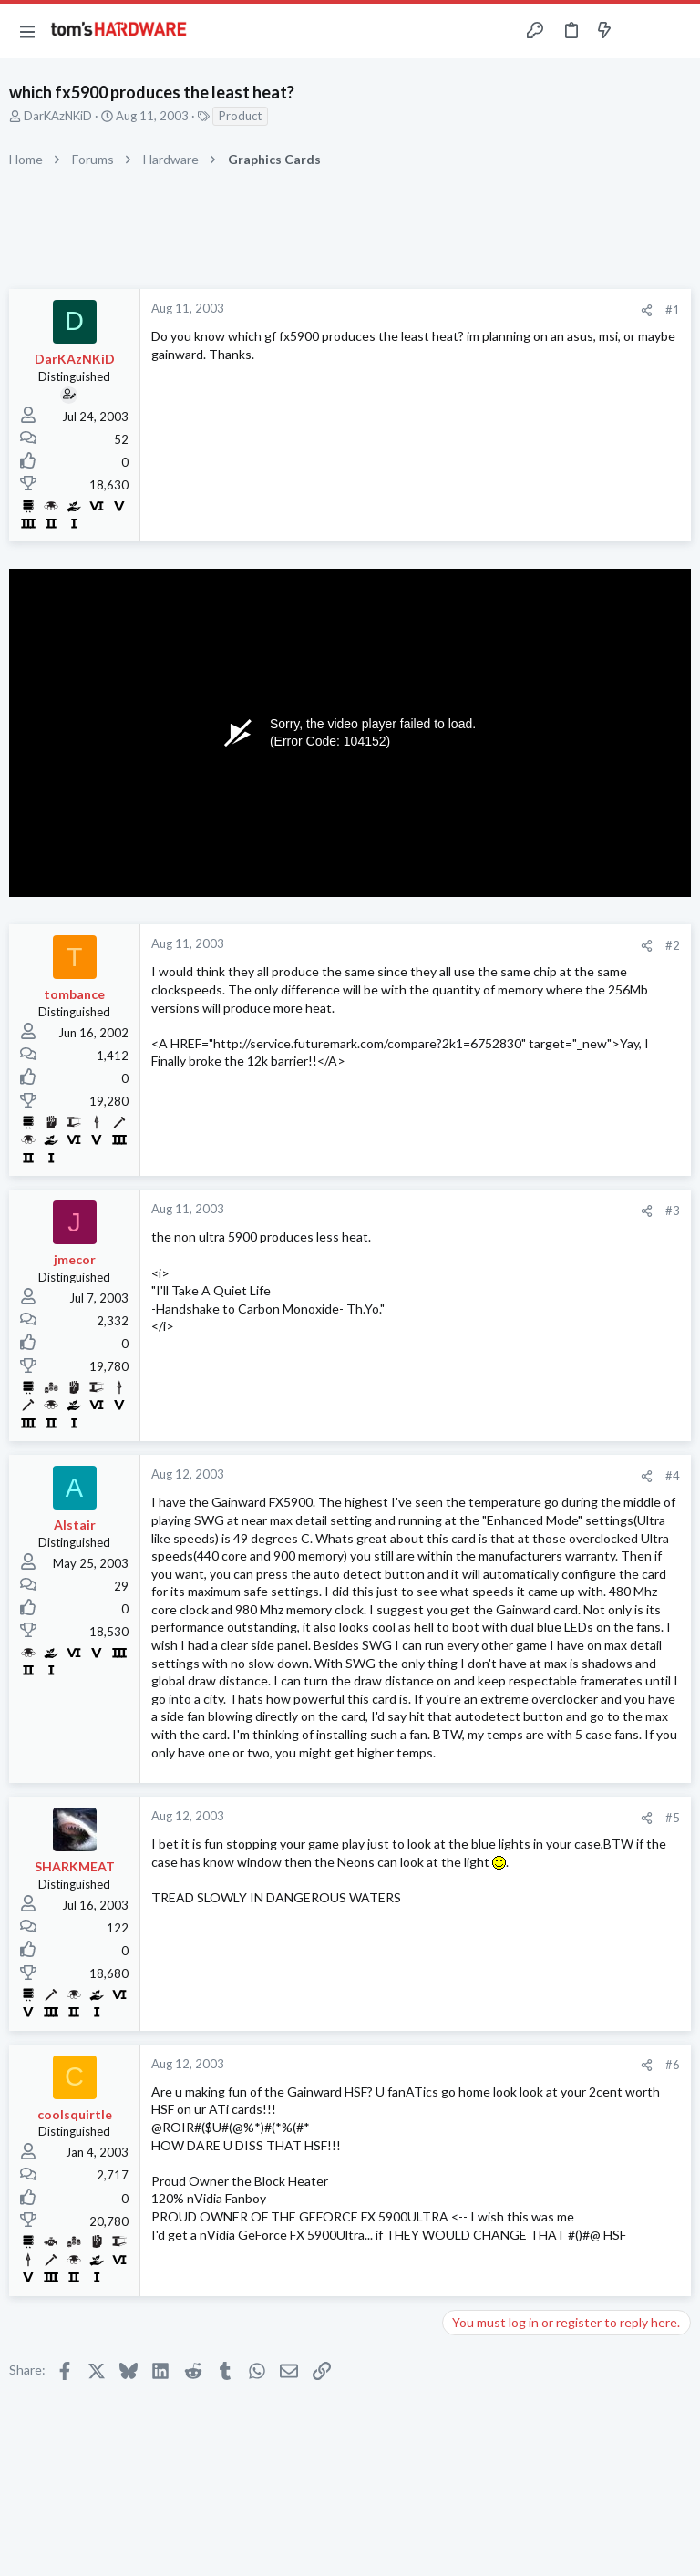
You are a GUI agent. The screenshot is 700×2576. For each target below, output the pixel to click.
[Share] (646, 310)
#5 (672, 1817)
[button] (27, 30)
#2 (672, 945)
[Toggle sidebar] (640, 31)
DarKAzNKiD (58, 115)
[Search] (675, 31)
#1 (672, 310)
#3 (672, 1210)
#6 (672, 2064)
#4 (672, 1475)
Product (240, 115)
